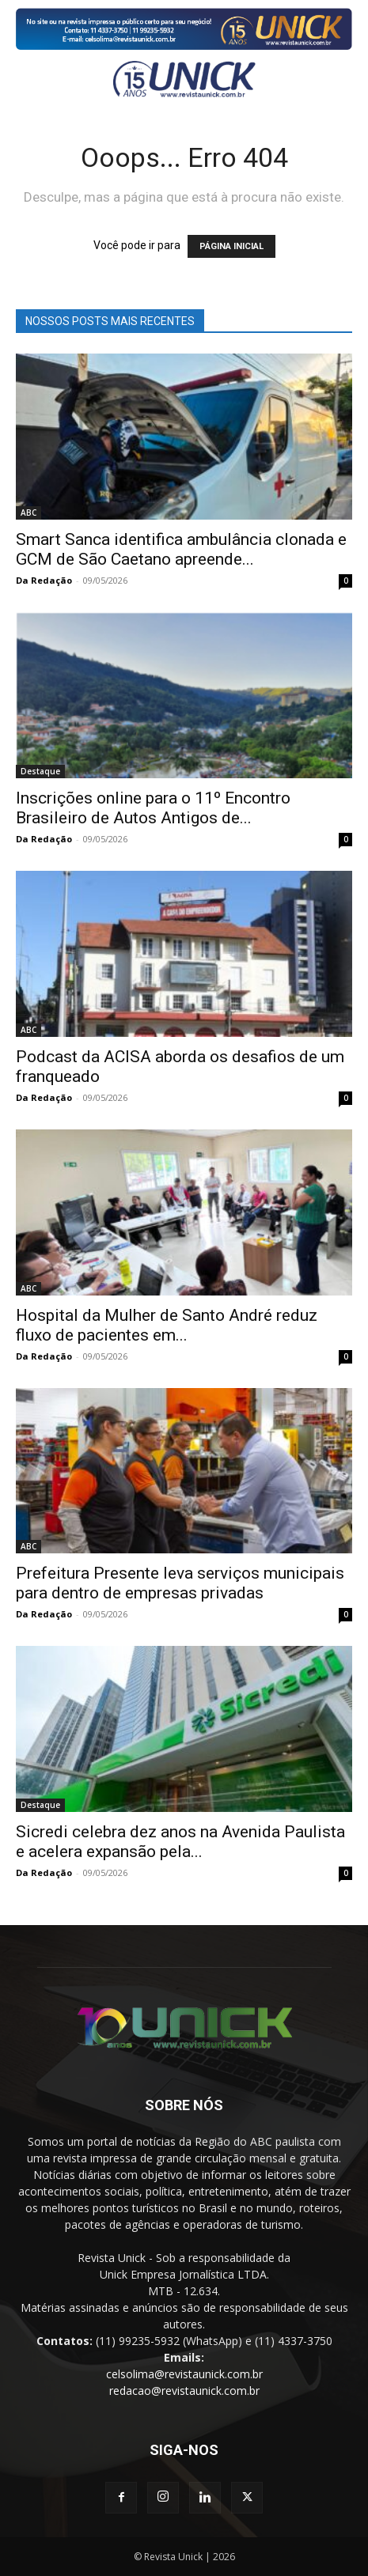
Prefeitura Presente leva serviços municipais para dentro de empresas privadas (180, 1583)
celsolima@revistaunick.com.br (184, 2373)
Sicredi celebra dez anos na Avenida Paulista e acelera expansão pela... (180, 1841)
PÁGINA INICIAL (231, 246)
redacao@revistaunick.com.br (184, 2390)
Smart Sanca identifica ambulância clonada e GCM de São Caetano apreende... (181, 549)
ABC (28, 512)
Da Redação (44, 580)
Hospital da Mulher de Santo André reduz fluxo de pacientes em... (166, 1325)
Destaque (40, 771)
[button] (25, 79)
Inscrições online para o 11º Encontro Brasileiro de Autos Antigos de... (153, 808)
